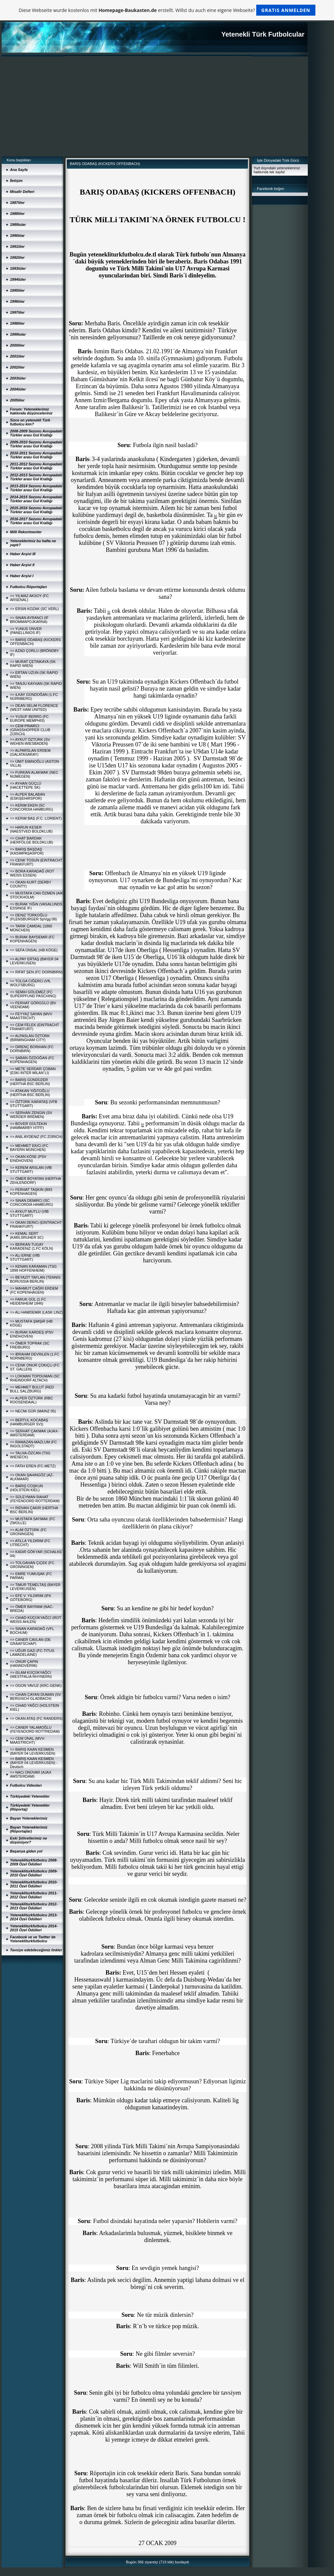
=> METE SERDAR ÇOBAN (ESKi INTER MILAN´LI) (33, 1071)
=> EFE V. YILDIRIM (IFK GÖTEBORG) (30, 1598)
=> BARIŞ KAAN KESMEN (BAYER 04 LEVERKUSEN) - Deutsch (33, 1763)
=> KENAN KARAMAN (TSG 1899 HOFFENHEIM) (33, 1268)
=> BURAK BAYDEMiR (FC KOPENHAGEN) (32, 939)
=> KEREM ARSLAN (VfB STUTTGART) (31, 1170)
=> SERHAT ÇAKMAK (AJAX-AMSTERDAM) (34, 1433)
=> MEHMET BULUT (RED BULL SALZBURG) (32, 1389)
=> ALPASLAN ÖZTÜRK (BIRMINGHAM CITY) (30, 1038)
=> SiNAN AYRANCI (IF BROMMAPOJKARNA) (29, 620)
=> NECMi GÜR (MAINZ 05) (33, 1411)
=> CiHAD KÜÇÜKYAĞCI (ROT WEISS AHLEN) (35, 1620)
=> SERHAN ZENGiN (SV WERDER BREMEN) (31, 1115)
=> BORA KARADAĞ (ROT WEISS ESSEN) (32, 873)
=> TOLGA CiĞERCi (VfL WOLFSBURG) (30, 983)
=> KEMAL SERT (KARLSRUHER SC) (27, 1235)
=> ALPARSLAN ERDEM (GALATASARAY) (30, 752)
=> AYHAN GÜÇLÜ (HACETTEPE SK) (25, 785)
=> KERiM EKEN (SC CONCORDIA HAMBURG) (31, 807)
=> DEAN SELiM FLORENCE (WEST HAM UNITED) (34, 708)
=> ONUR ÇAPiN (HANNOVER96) (24, 1664)
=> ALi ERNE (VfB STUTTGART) (25, 1257)
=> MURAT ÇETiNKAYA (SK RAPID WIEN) (33, 664)
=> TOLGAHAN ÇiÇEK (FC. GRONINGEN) (33, 1565)
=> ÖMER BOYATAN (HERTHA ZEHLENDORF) (35, 1181)
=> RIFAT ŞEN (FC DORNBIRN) (36, 972)
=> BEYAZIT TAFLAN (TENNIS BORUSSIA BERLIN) (35, 1279)
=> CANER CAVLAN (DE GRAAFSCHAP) (30, 1642)
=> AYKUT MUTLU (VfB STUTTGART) (29, 1213)
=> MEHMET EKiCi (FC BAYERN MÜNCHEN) (29, 1148)
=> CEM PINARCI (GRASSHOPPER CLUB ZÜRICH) (30, 730)
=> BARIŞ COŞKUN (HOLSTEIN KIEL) (26, 1488)
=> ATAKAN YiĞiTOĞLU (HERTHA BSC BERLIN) (30, 1093)
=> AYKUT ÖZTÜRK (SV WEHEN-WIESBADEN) (30, 741)
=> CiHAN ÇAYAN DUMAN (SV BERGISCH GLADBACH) (35, 1696)
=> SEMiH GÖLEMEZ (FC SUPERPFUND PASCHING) (33, 994)
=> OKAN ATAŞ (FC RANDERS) (36, 1718)
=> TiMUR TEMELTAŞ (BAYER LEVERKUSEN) (35, 1587)
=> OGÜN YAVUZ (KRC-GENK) (35, 1686)
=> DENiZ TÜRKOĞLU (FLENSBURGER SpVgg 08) (33, 917)
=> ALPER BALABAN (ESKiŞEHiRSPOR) (27, 796)
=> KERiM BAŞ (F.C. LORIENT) (36, 818)
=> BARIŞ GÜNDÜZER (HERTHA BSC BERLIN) (30, 1082)
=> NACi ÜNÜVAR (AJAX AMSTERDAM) (31, 1774)
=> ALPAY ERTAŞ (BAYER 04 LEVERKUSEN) (34, 961)
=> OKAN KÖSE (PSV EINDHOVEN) (28, 1159)
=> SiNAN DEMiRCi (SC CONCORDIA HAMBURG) (31, 1203)
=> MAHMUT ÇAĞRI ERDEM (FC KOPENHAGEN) (34, 1290)
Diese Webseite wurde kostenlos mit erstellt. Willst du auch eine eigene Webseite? (167, 10)
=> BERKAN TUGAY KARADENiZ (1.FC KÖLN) (31, 1246)
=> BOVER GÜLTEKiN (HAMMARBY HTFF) (28, 1126)
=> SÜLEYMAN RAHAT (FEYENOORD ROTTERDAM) (35, 1499)
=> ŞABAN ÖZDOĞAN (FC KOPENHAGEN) (32, 1060)
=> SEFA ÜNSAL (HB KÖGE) (33, 950)
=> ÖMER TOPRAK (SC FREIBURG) (30, 1345)
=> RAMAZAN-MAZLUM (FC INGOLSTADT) (33, 1444)
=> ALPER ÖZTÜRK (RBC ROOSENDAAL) (31, 1400)
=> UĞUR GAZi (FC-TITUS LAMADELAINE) (32, 1653)
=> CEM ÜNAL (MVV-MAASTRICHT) (27, 1740)
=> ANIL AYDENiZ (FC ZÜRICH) (36, 1137)
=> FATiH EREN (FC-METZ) (33, 1466)
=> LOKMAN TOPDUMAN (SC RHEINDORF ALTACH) (35, 1378)
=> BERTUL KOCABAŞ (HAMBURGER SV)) (29, 1422)
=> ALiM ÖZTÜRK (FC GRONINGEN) (28, 1532)
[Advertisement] (155, 106)
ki (215, 516)
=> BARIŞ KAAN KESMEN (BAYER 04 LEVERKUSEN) (32, 1751)
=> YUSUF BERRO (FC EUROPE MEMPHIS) (29, 719)
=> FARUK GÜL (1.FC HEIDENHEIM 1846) (28, 1301)
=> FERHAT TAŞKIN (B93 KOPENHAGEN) (31, 1192)
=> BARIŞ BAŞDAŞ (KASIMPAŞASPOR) (27, 851)
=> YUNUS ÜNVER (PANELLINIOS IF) (26, 631)
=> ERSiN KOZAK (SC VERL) (34, 609)
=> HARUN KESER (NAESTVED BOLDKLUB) (31, 829)
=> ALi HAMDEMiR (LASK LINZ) (36, 1312)
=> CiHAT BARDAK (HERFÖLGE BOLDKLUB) (31, 840)
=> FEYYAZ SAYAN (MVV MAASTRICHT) (31, 1016)
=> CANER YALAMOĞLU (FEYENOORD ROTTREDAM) (35, 1729)
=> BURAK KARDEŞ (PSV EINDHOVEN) (32, 1334)
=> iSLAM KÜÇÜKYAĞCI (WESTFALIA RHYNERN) (31, 1675)
